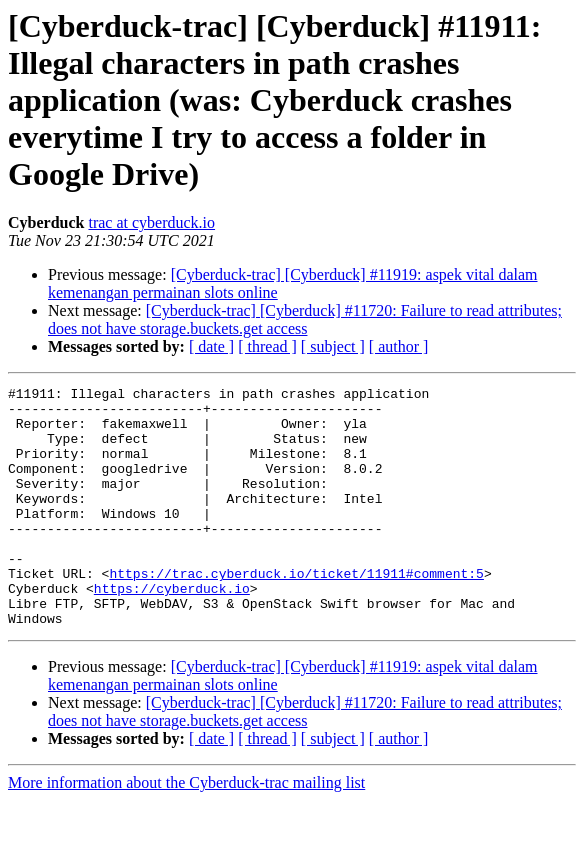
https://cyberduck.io (172, 630)
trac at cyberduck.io (151, 222)
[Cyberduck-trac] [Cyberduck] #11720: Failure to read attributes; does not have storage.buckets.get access (305, 319)
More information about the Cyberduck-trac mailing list (186, 830)
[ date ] (211, 346)
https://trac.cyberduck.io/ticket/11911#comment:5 (296, 612)
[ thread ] (267, 346)
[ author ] (399, 346)
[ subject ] (333, 346)
